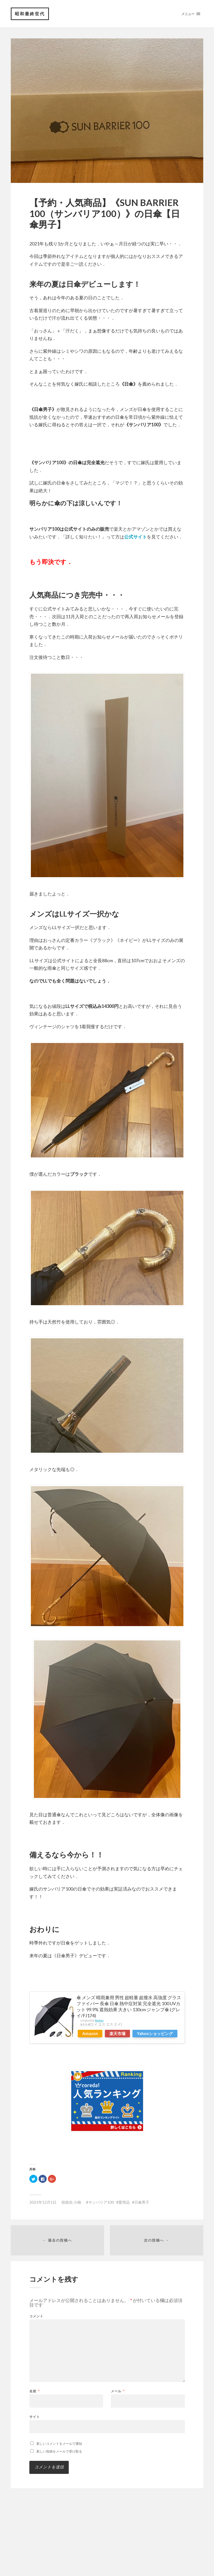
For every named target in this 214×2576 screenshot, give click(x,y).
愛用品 (124, 2202)
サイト (34, 2416)
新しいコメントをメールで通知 (59, 2444)
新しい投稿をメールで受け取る (59, 2451)
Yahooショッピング (155, 2033)
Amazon (90, 2033)
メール (118, 2391)
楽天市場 (117, 2033)
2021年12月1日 (42, 2202)
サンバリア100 (101, 2202)
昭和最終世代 (30, 13)
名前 (34, 2391)
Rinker (99, 2020)
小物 (77, 2202)
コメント (36, 2316)
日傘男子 (141, 2202)
